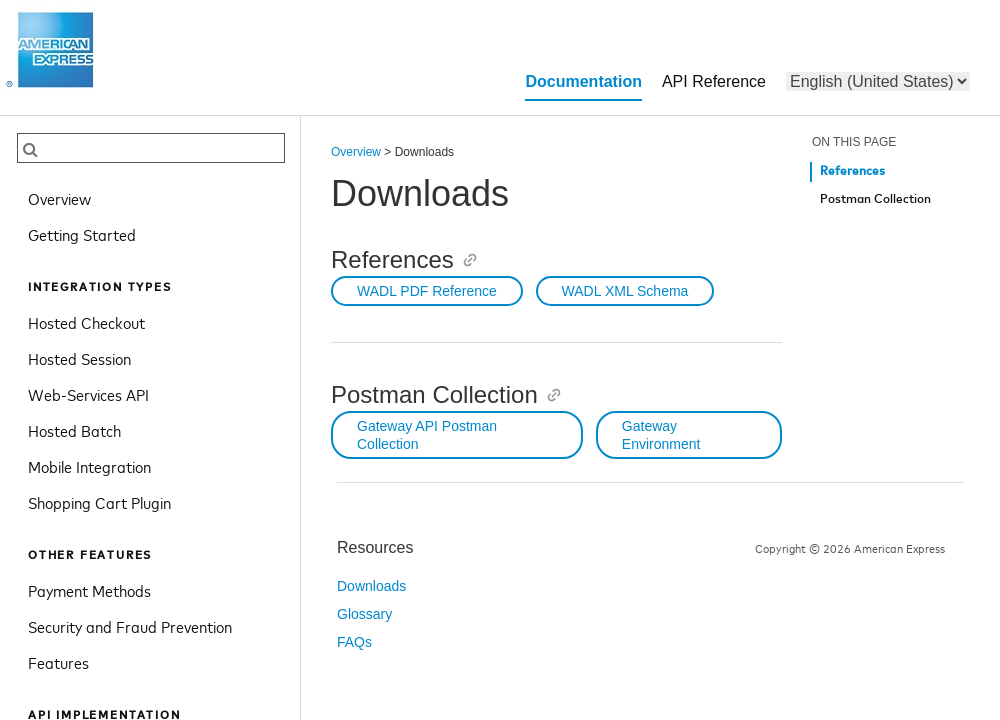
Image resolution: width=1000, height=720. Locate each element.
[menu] (878, 81)
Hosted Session (79, 358)
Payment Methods (89, 590)
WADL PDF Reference (427, 291)
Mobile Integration (89, 466)
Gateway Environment (661, 435)
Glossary (364, 614)
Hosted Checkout (86, 322)
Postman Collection (875, 199)
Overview (59, 198)
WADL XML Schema (625, 291)
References (852, 171)
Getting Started (82, 234)
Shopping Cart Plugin (99, 502)
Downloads (371, 586)
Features (58, 662)
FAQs (354, 642)
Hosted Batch (74, 430)
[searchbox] (151, 148)
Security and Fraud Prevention (130, 626)
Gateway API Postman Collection (427, 435)
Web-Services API (88, 394)
